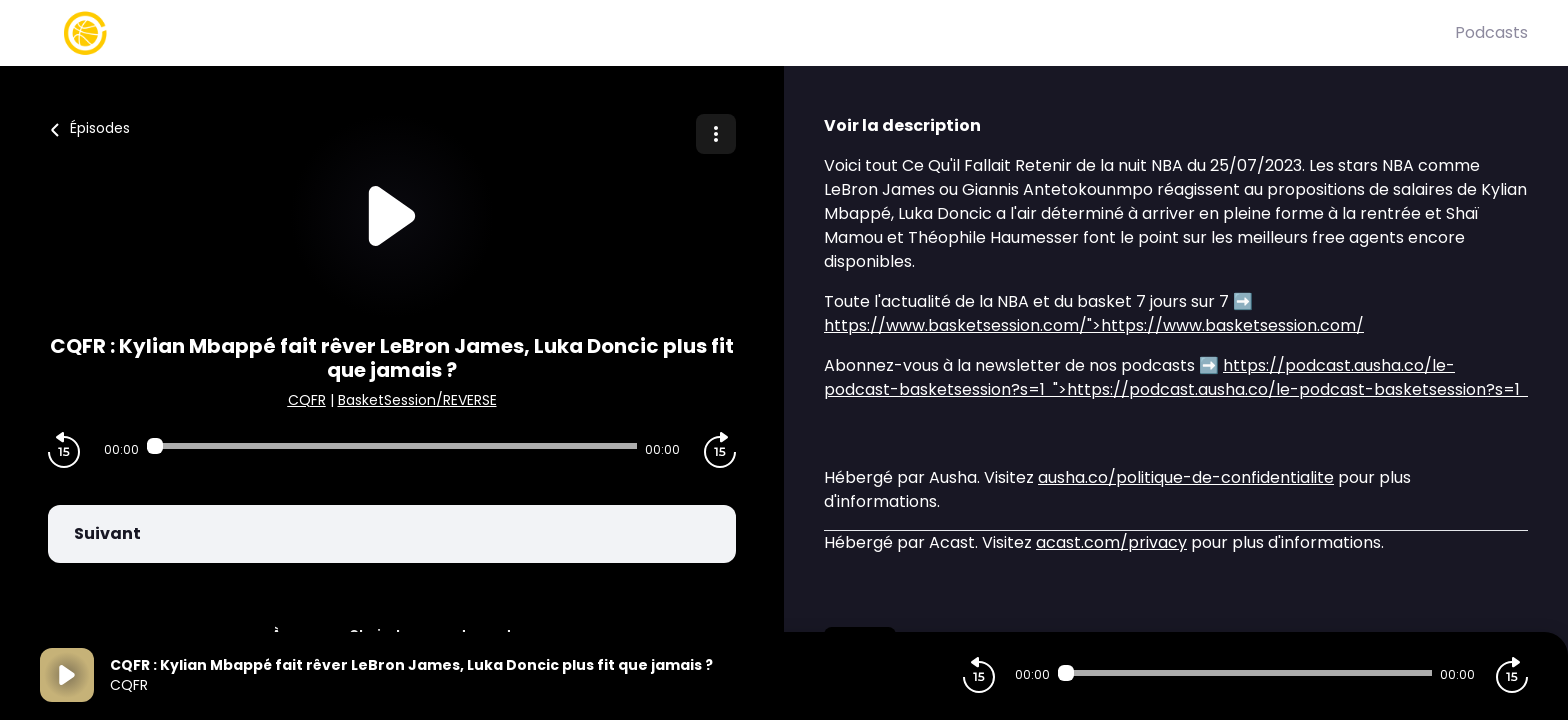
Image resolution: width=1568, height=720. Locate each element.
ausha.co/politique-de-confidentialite (1186, 477)
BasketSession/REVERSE (417, 400)
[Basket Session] (747, 33)
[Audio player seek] (392, 446)
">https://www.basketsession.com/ (1094, 325)
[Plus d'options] (716, 134)
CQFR (307, 400)
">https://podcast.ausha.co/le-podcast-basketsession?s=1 (1176, 377)
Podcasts (1491, 32)
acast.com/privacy (1111, 542)
